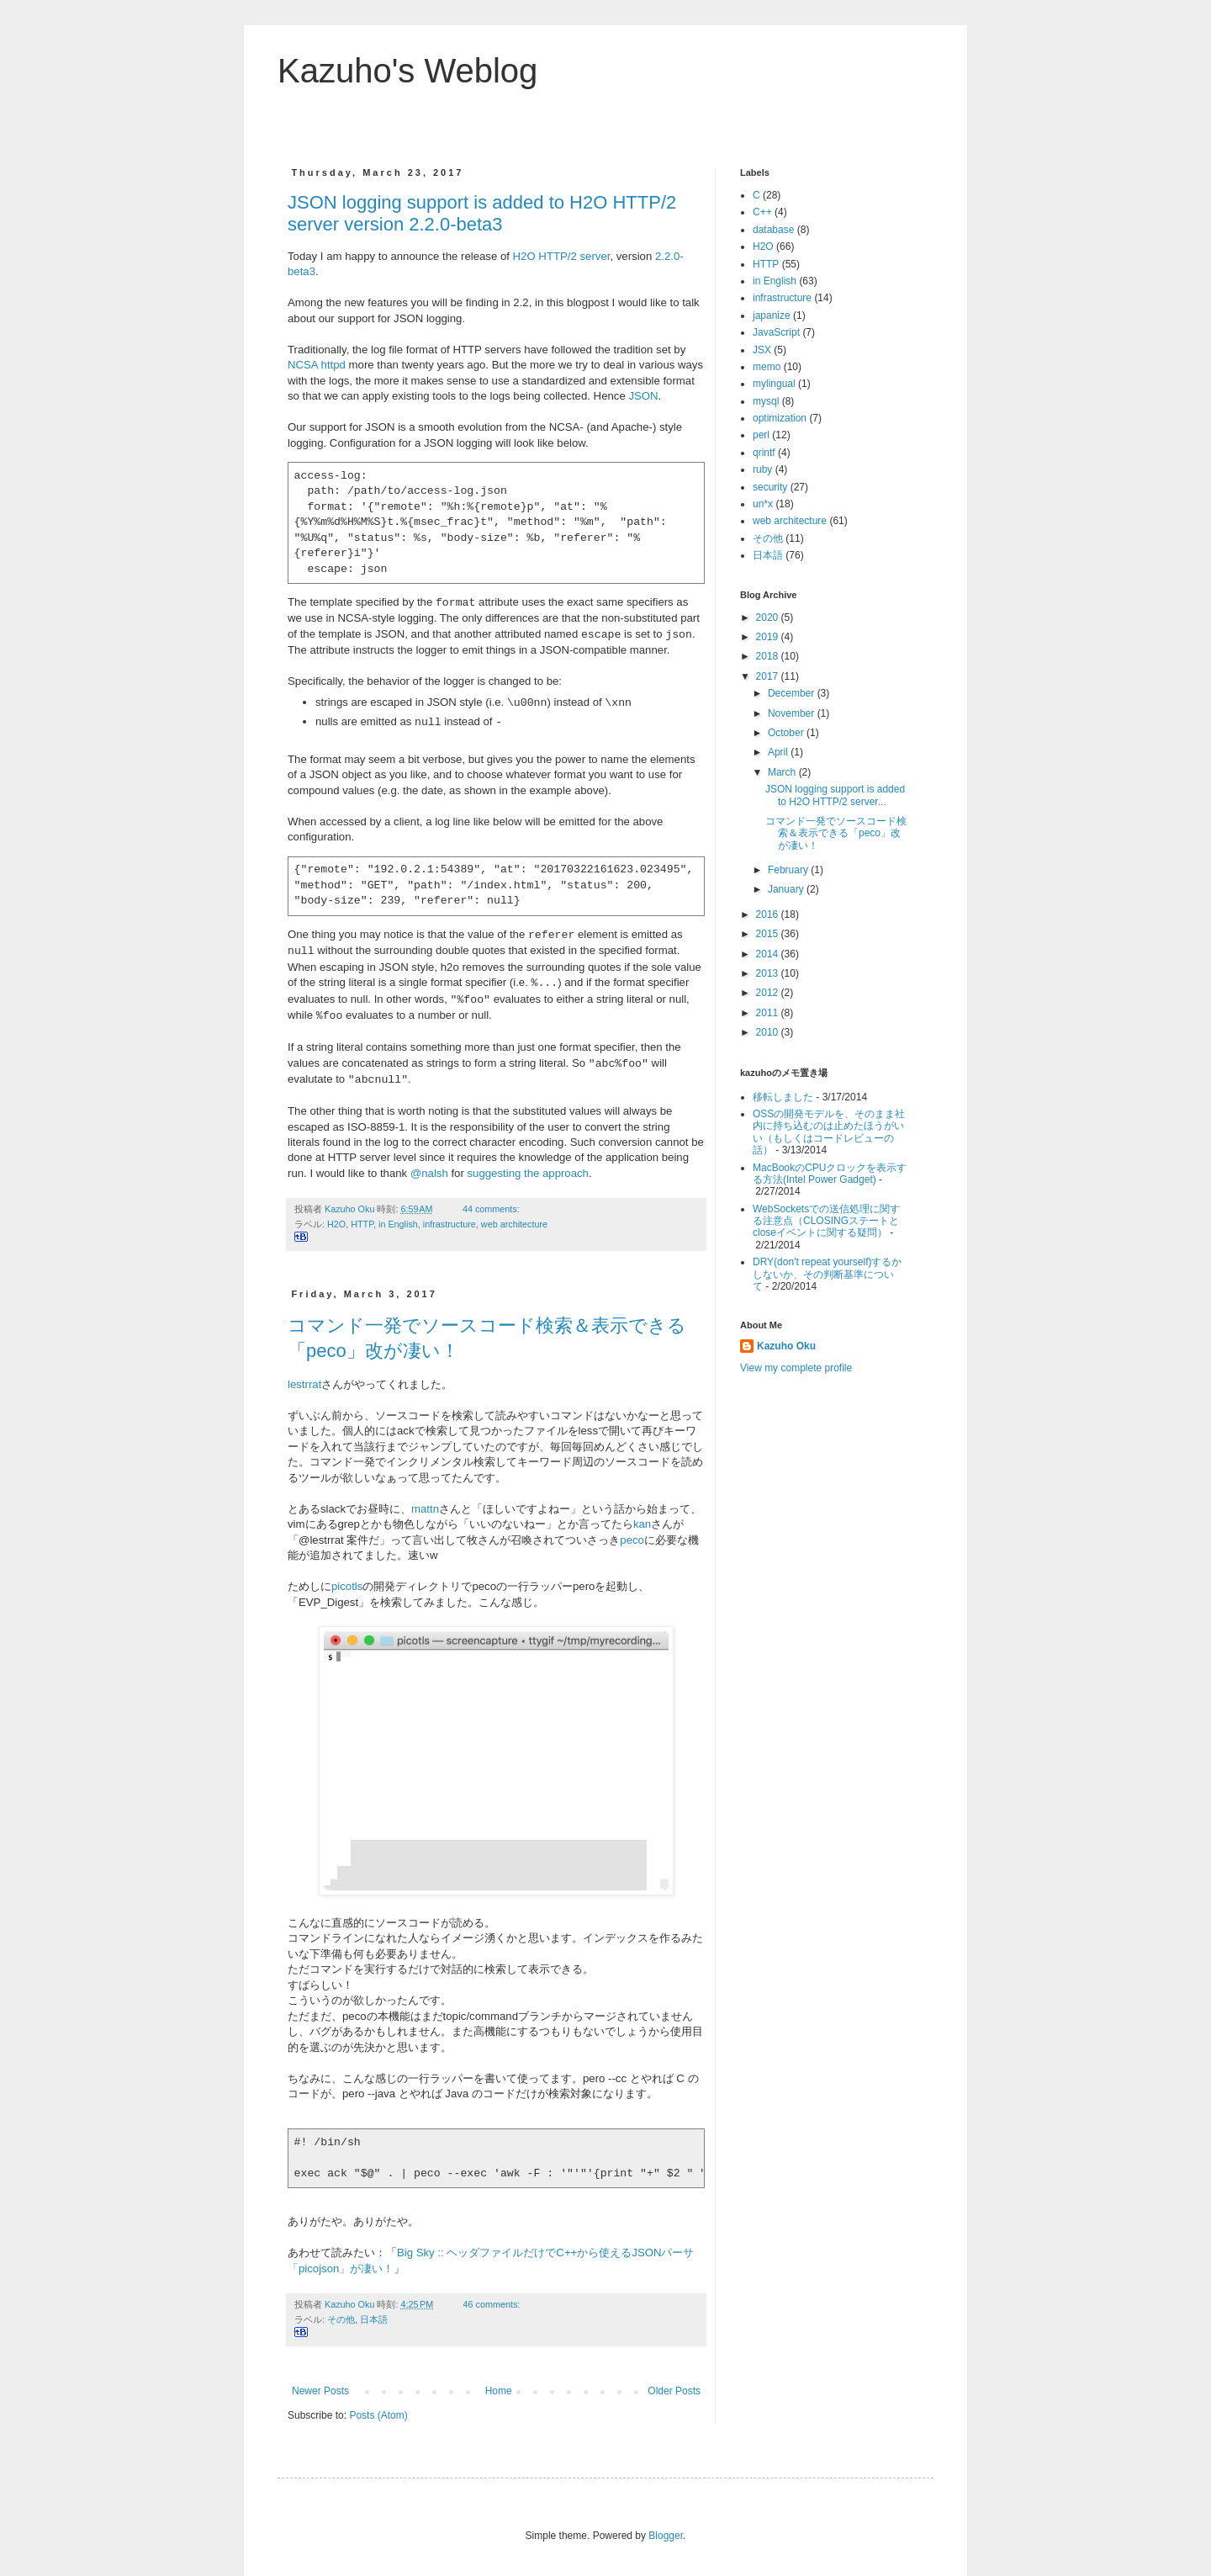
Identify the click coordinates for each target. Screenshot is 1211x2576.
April (779, 752)
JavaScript (776, 332)
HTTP (362, 1224)
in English (398, 1224)
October (787, 733)
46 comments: (493, 2304)
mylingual (774, 384)
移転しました (783, 1097)
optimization (779, 418)
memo (766, 367)
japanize (772, 315)
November (792, 713)
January (787, 889)
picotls (346, 1586)
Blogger (665, 2536)
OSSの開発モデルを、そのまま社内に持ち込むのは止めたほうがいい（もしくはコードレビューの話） (829, 1132)
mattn (425, 1509)
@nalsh (429, 1173)
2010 (768, 1032)
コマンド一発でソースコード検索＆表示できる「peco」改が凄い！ (836, 833)
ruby (762, 469)
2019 (768, 637)
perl (761, 435)
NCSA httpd (317, 364)
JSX (762, 350)
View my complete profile (796, 1368)
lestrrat (304, 1384)
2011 (768, 1013)
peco (632, 1540)
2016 (768, 914)
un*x (763, 504)
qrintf (764, 452)
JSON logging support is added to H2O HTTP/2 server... (835, 795)
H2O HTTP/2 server (562, 256)
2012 (768, 993)
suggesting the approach (528, 1173)
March (783, 772)
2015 (768, 934)
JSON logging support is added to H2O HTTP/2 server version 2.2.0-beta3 (482, 213)
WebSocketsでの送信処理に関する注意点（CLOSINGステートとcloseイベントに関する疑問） (826, 1221)
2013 (768, 973)
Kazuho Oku (786, 1346)
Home (498, 2391)
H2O (336, 1224)
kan (642, 1524)
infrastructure (449, 1224)
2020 (768, 617)
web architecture (514, 1224)
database (773, 230)
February (789, 870)
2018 (768, 656)
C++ (762, 212)
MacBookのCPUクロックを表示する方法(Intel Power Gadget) (830, 1173)
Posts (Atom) (378, 2415)
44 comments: (492, 1209)
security (770, 487)
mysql (766, 401)
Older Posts (674, 2391)
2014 (768, 954)
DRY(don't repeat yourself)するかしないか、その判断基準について (827, 1274)
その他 (341, 2319)
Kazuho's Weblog (407, 70)
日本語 (374, 2319)
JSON (643, 396)
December (792, 693)
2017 (768, 676)
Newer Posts (320, 2391)
